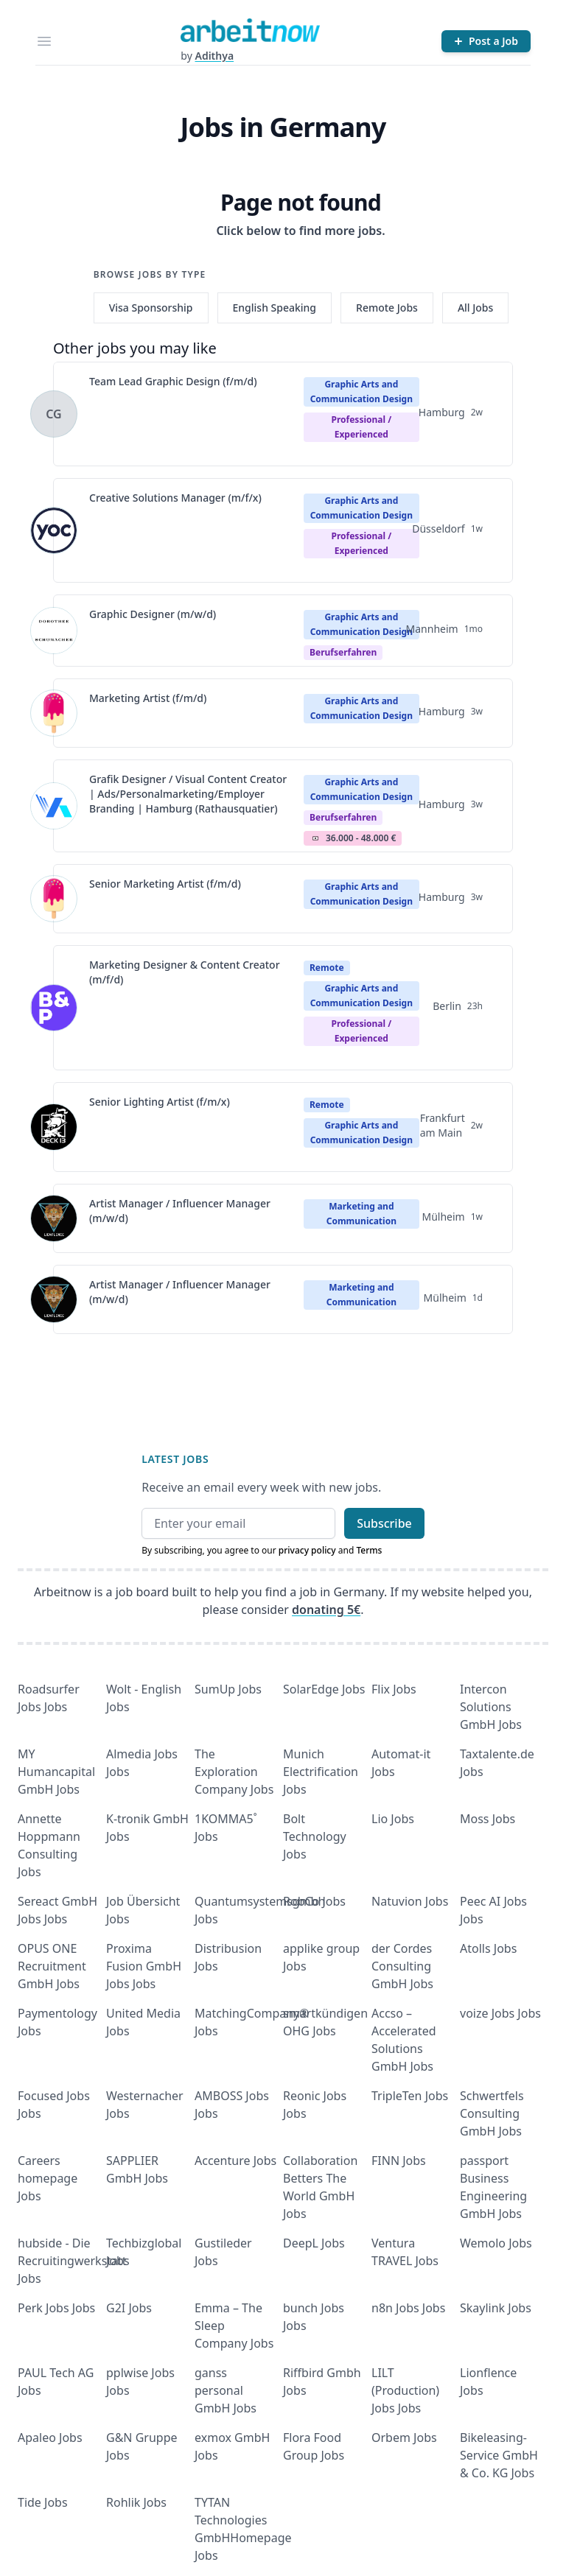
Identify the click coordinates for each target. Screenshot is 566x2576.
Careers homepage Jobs (47, 2178)
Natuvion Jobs (409, 1901)
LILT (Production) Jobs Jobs (405, 2390)
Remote (327, 967)
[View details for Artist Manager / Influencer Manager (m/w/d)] (53, 1218)
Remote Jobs (387, 308)
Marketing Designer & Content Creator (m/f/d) (184, 972)
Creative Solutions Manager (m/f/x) (175, 498)
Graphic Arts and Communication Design (361, 391)
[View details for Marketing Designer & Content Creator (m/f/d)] (53, 1007)
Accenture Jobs (235, 2160)
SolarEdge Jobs (324, 1689)
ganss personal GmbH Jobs (225, 2390)
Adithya (214, 56)
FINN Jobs (398, 2160)
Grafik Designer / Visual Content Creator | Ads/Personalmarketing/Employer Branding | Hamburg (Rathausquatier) (188, 793)
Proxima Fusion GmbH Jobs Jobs (143, 1966)
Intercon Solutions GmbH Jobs (491, 1707)
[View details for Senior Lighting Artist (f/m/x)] (53, 1127)
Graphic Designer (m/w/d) (152, 614)
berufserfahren (343, 652)
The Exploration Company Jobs (234, 1771)
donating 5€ (326, 1609)
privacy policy (307, 1550)
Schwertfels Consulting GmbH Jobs (492, 2113)
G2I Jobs (129, 2308)
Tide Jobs (43, 2502)
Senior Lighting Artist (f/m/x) (159, 1102)
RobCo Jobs (314, 1901)
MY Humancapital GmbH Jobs (56, 1771)
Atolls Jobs (488, 1948)
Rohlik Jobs (136, 2502)
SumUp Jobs (228, 1689)
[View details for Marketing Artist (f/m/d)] (53, 713)
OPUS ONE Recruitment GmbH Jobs (52, 1966)
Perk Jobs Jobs (56, 2308)
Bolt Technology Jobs (314, 1836)
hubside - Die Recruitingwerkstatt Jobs (72, 2261)
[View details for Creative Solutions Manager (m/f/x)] (53, 530)
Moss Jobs (487, 1819)
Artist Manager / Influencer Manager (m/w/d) (179, 1210)
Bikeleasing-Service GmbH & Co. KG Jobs (499, 2455)
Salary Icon (315, 838)
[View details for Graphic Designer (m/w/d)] (53, 630)
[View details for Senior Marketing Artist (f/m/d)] (53, 898)
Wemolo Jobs (496, 2243)
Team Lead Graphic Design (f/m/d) (173, 381)
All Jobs (475, 308)
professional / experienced (361, 427)
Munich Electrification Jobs (320, 1771)
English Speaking (275, 308)
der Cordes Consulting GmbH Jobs (402, 1966)
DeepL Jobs (314, 2243)
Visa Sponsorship (151, 308)
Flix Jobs (393, 1689)
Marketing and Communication (361, 1213)
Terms (369, 1550)
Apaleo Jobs (50, 2437)
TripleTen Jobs (409, 2096)
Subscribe (384, 1523)
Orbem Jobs (404, 2437)
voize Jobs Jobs (500, 2013)
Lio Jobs (392, 1819)
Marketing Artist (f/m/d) (147, 698)
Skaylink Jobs (495, 2308)
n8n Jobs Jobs (408, 2308)
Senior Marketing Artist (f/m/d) (165, 884)
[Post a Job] (486, 41)
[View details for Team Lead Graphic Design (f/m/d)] (53, 414)
